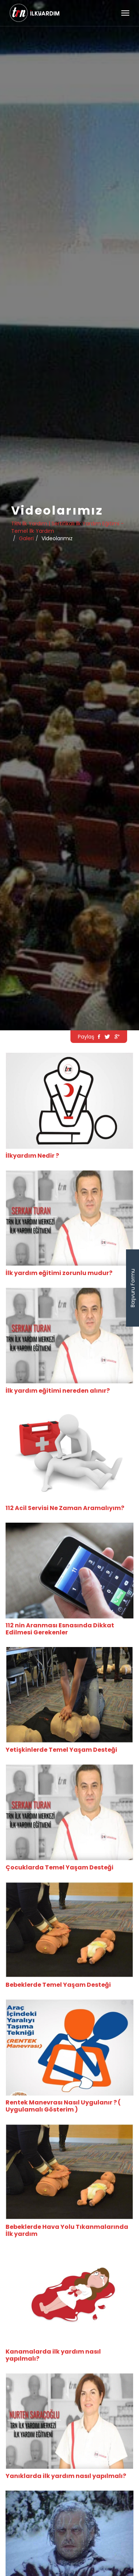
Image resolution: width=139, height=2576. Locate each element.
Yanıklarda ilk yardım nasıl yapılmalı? (66, 2475)
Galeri (26, 538)
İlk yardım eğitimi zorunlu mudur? (59, 1272)
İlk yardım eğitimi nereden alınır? (58, 1390)
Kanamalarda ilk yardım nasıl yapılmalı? (53, 2355)
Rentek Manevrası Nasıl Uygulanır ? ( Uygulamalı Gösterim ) (63, 2106)
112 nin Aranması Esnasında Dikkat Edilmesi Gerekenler (60, 1629)
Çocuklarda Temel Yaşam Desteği (59, 1867)
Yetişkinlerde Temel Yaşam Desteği (61, 1749)
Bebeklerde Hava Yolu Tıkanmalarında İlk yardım (67, 2230)
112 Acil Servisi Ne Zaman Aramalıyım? (65, 1508)
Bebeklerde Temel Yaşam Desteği (58, 1984)
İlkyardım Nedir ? (32, 1155)
